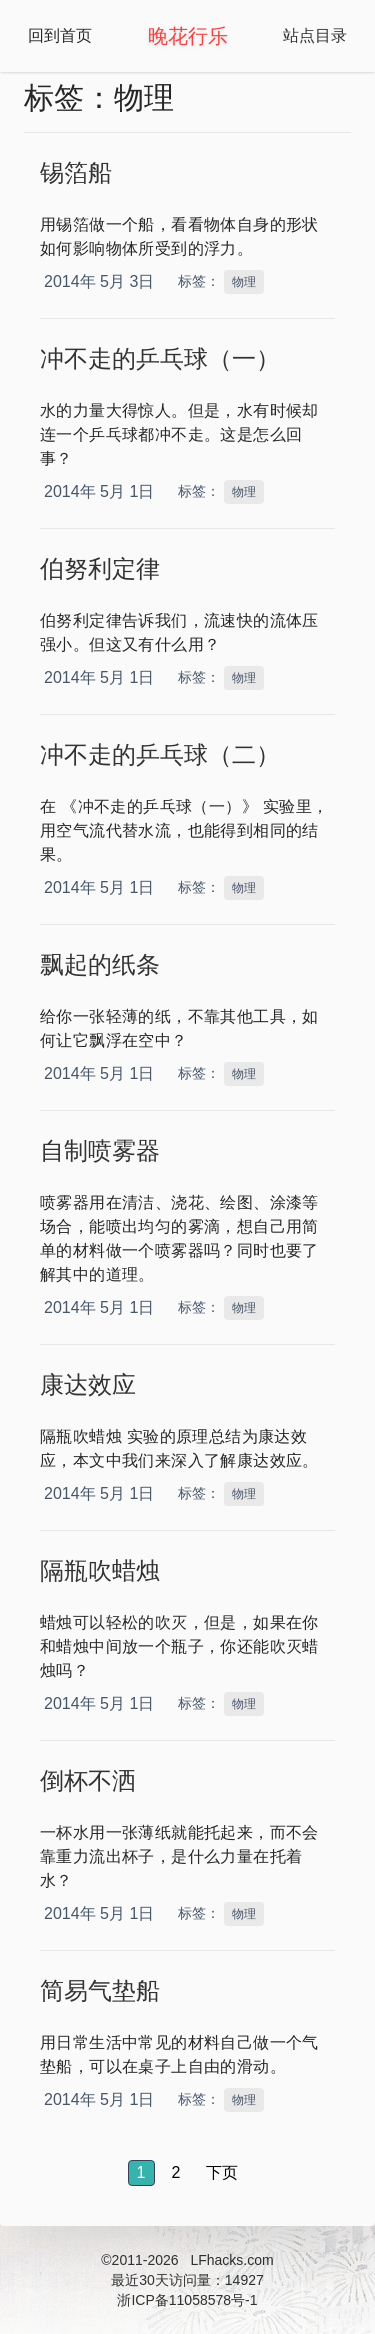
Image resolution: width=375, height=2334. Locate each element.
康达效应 (88, 1384)
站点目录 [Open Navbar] (315, 35)
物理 (244, 282)
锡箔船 (76, 172)
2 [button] (176, 2172)
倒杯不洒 (88, 1780)
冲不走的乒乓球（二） (160, 754)
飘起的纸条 (100, 964)
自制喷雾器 (100, 1150)
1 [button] (141, 2172)
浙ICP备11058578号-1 (187, 2300)
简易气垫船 (100, 1990)
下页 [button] (222, 2172)
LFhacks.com (231, 2260)
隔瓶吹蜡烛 (100, 1570)
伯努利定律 (100, 568)
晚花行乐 (188, 36)
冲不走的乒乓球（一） (160, 358)
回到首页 (60, 35)
